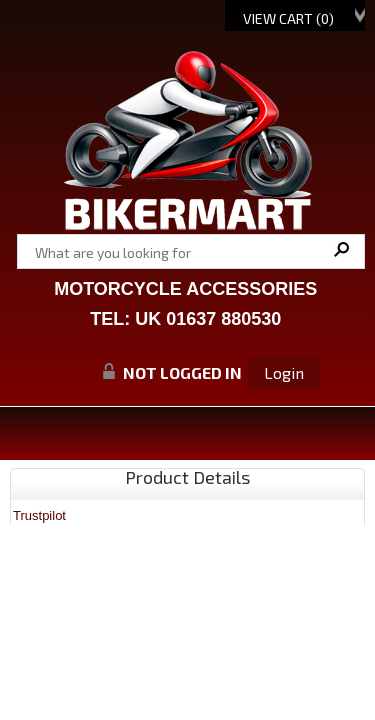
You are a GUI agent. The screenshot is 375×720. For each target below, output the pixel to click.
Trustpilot (39, 515)
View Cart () (288, 18)
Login (284, 372)
